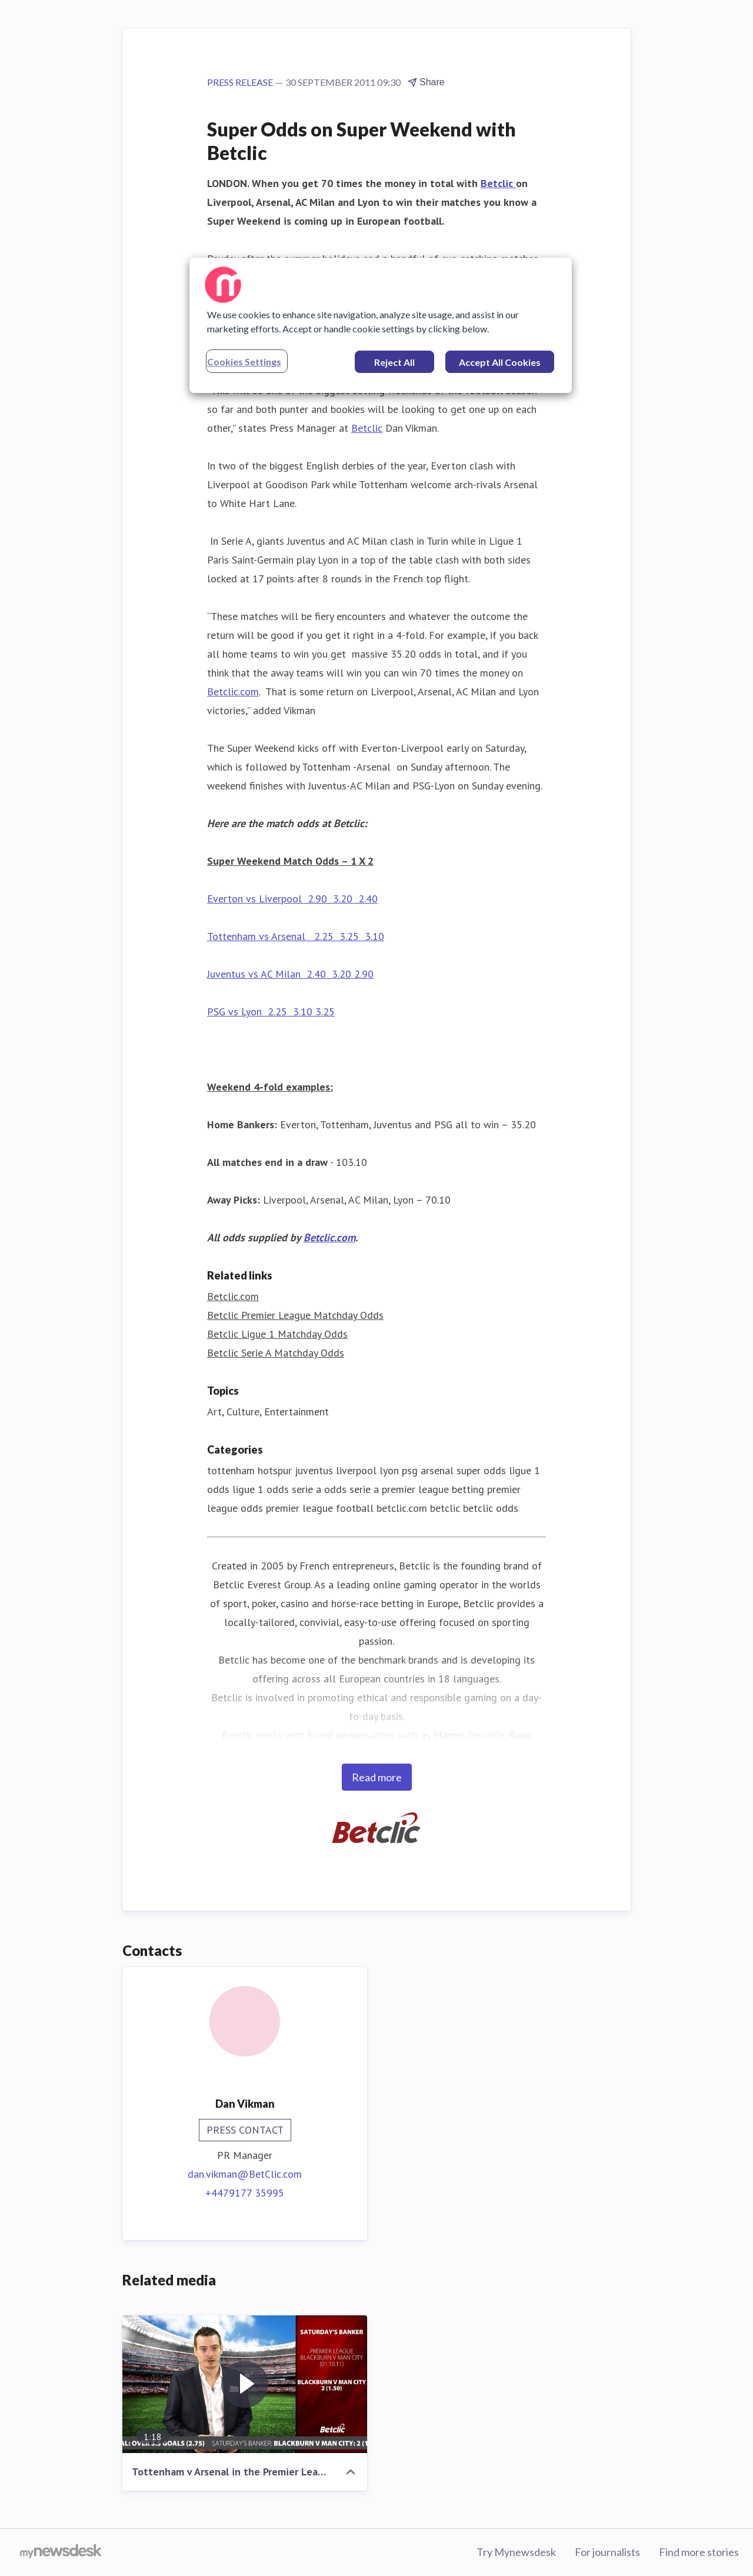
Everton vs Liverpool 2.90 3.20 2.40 (292, 898)
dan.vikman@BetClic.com (245, 2174)
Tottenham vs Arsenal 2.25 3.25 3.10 (295, 936)
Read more (377, 1777)
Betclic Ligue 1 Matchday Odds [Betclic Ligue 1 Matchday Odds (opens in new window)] (277, 1334)
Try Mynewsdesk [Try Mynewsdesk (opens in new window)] (516, 2551)
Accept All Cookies (500, 362)
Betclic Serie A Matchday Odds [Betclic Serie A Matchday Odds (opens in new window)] (275, 1352)
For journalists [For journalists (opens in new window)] (607, 2551)
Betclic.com (233, 691)
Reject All (394, 362)
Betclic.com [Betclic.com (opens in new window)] (233, 1296)
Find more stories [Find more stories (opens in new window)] (699, 2551)
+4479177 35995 (244, 2193)
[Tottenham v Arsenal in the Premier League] (244, 2384)
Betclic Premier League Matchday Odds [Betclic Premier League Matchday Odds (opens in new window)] (295, 1315)
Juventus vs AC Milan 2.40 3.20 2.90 (290, 974)
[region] (380, 325)
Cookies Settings (244, 361)
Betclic (498, 183)
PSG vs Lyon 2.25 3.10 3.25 (271, 1011)
